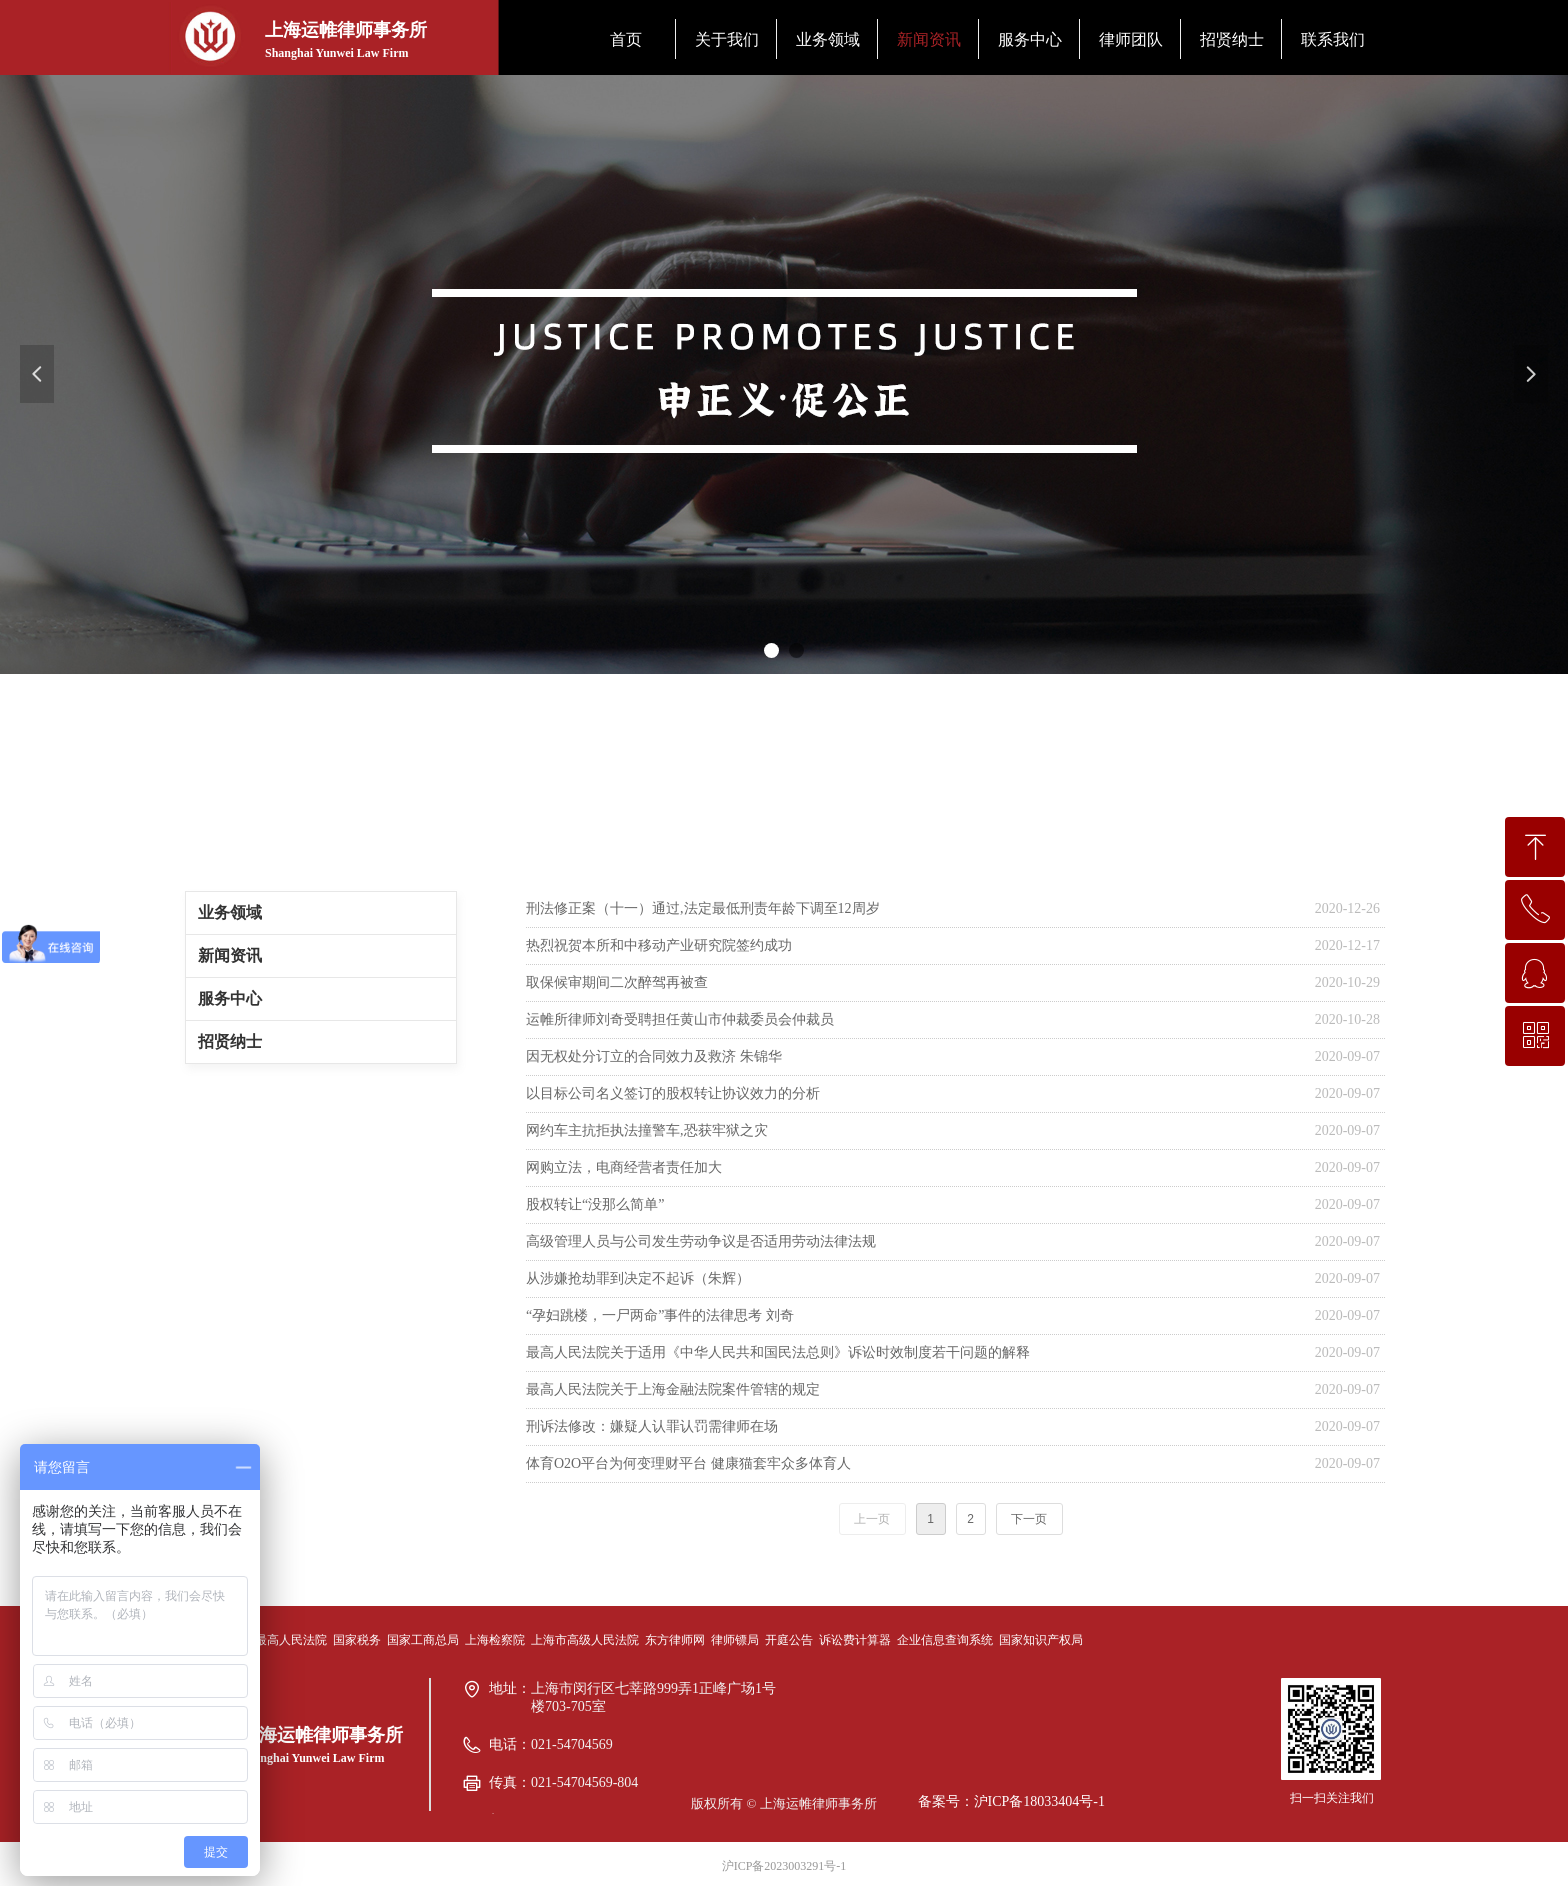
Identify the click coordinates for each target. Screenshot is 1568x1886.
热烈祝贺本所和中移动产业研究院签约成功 (659, 945)
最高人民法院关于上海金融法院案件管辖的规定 (673, 1389)
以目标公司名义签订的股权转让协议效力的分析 (673, 1093)
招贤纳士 (230, 1041)
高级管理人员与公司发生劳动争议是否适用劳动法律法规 (701, 1241)
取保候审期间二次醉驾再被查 (617, 982)
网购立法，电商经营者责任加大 (624, 1167)
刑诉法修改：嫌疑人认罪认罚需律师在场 (652, 1426)
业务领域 (230, 912)
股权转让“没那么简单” (595, 1204)
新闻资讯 (230, 955)
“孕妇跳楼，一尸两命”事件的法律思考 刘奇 (660, 1315)
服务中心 (230, 998)
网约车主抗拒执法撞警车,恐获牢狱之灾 (647, 1130)
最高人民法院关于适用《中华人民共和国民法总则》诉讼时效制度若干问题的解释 (778, 1352)
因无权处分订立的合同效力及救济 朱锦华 (654, 1056)
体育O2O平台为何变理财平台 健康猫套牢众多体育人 (688, 1463)
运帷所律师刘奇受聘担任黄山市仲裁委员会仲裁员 (680, 1019)
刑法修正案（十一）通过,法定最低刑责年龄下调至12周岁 (703, 908)
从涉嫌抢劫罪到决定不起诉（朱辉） (638, 1278)
